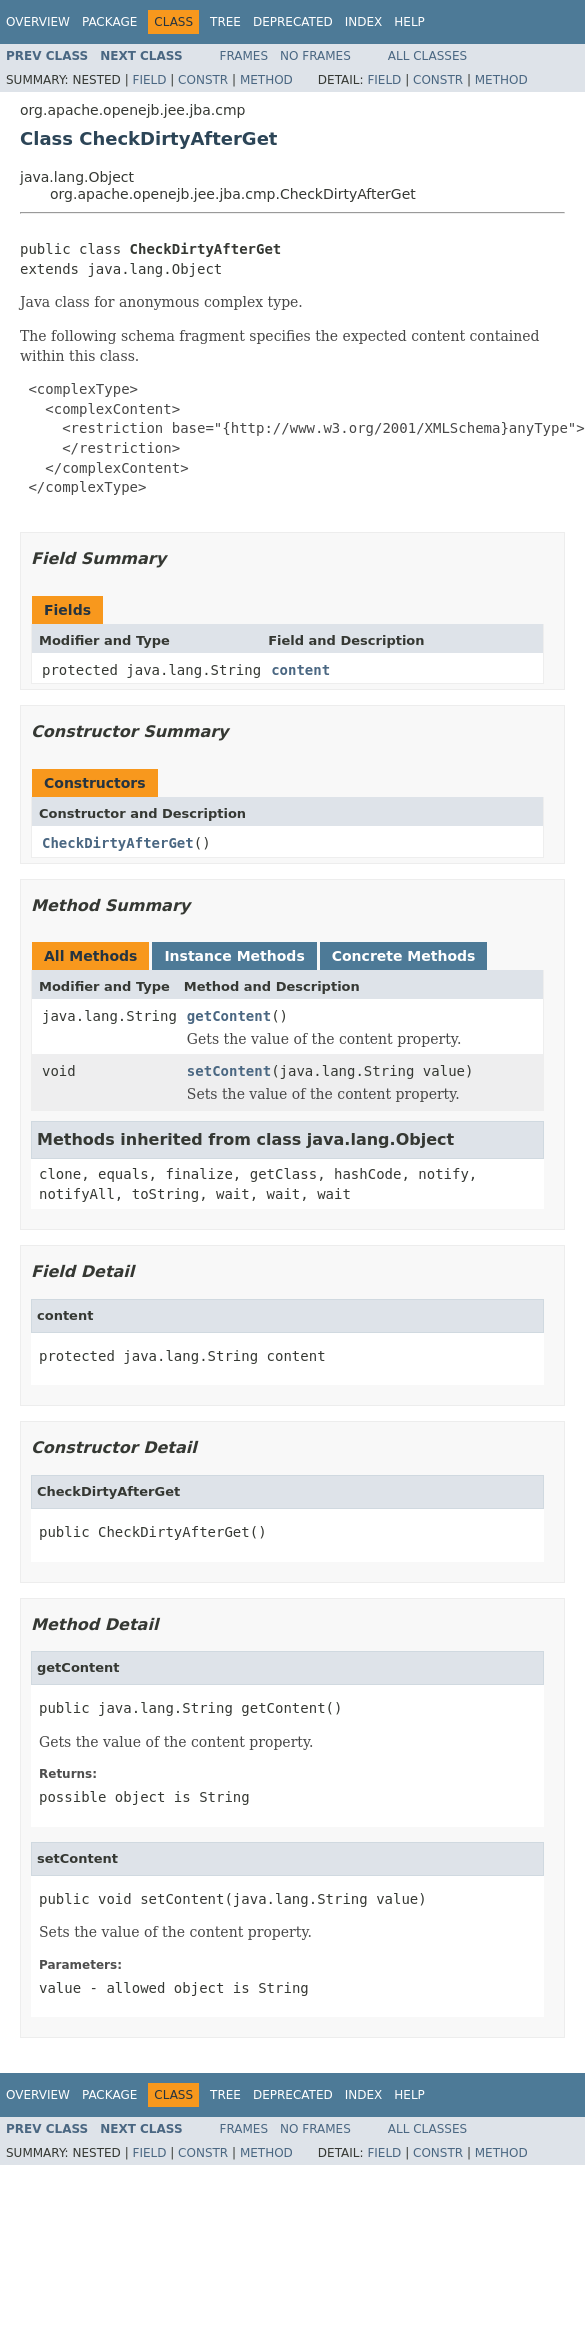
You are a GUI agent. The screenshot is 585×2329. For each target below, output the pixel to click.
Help (409, 22)
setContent (229, 1071)
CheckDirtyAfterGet (118, 843)
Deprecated (293, 22)
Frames (244, 56)
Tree (225, 22)
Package (109, 22)
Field (149, 80)
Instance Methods (234, 956)
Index (364, 22)
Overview (38, 22)
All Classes (427, 56)
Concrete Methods (404, 956)
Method (266, 80)
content (300, 670)
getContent (229, 1016)
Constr (203, 80)
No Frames (315, 56)
